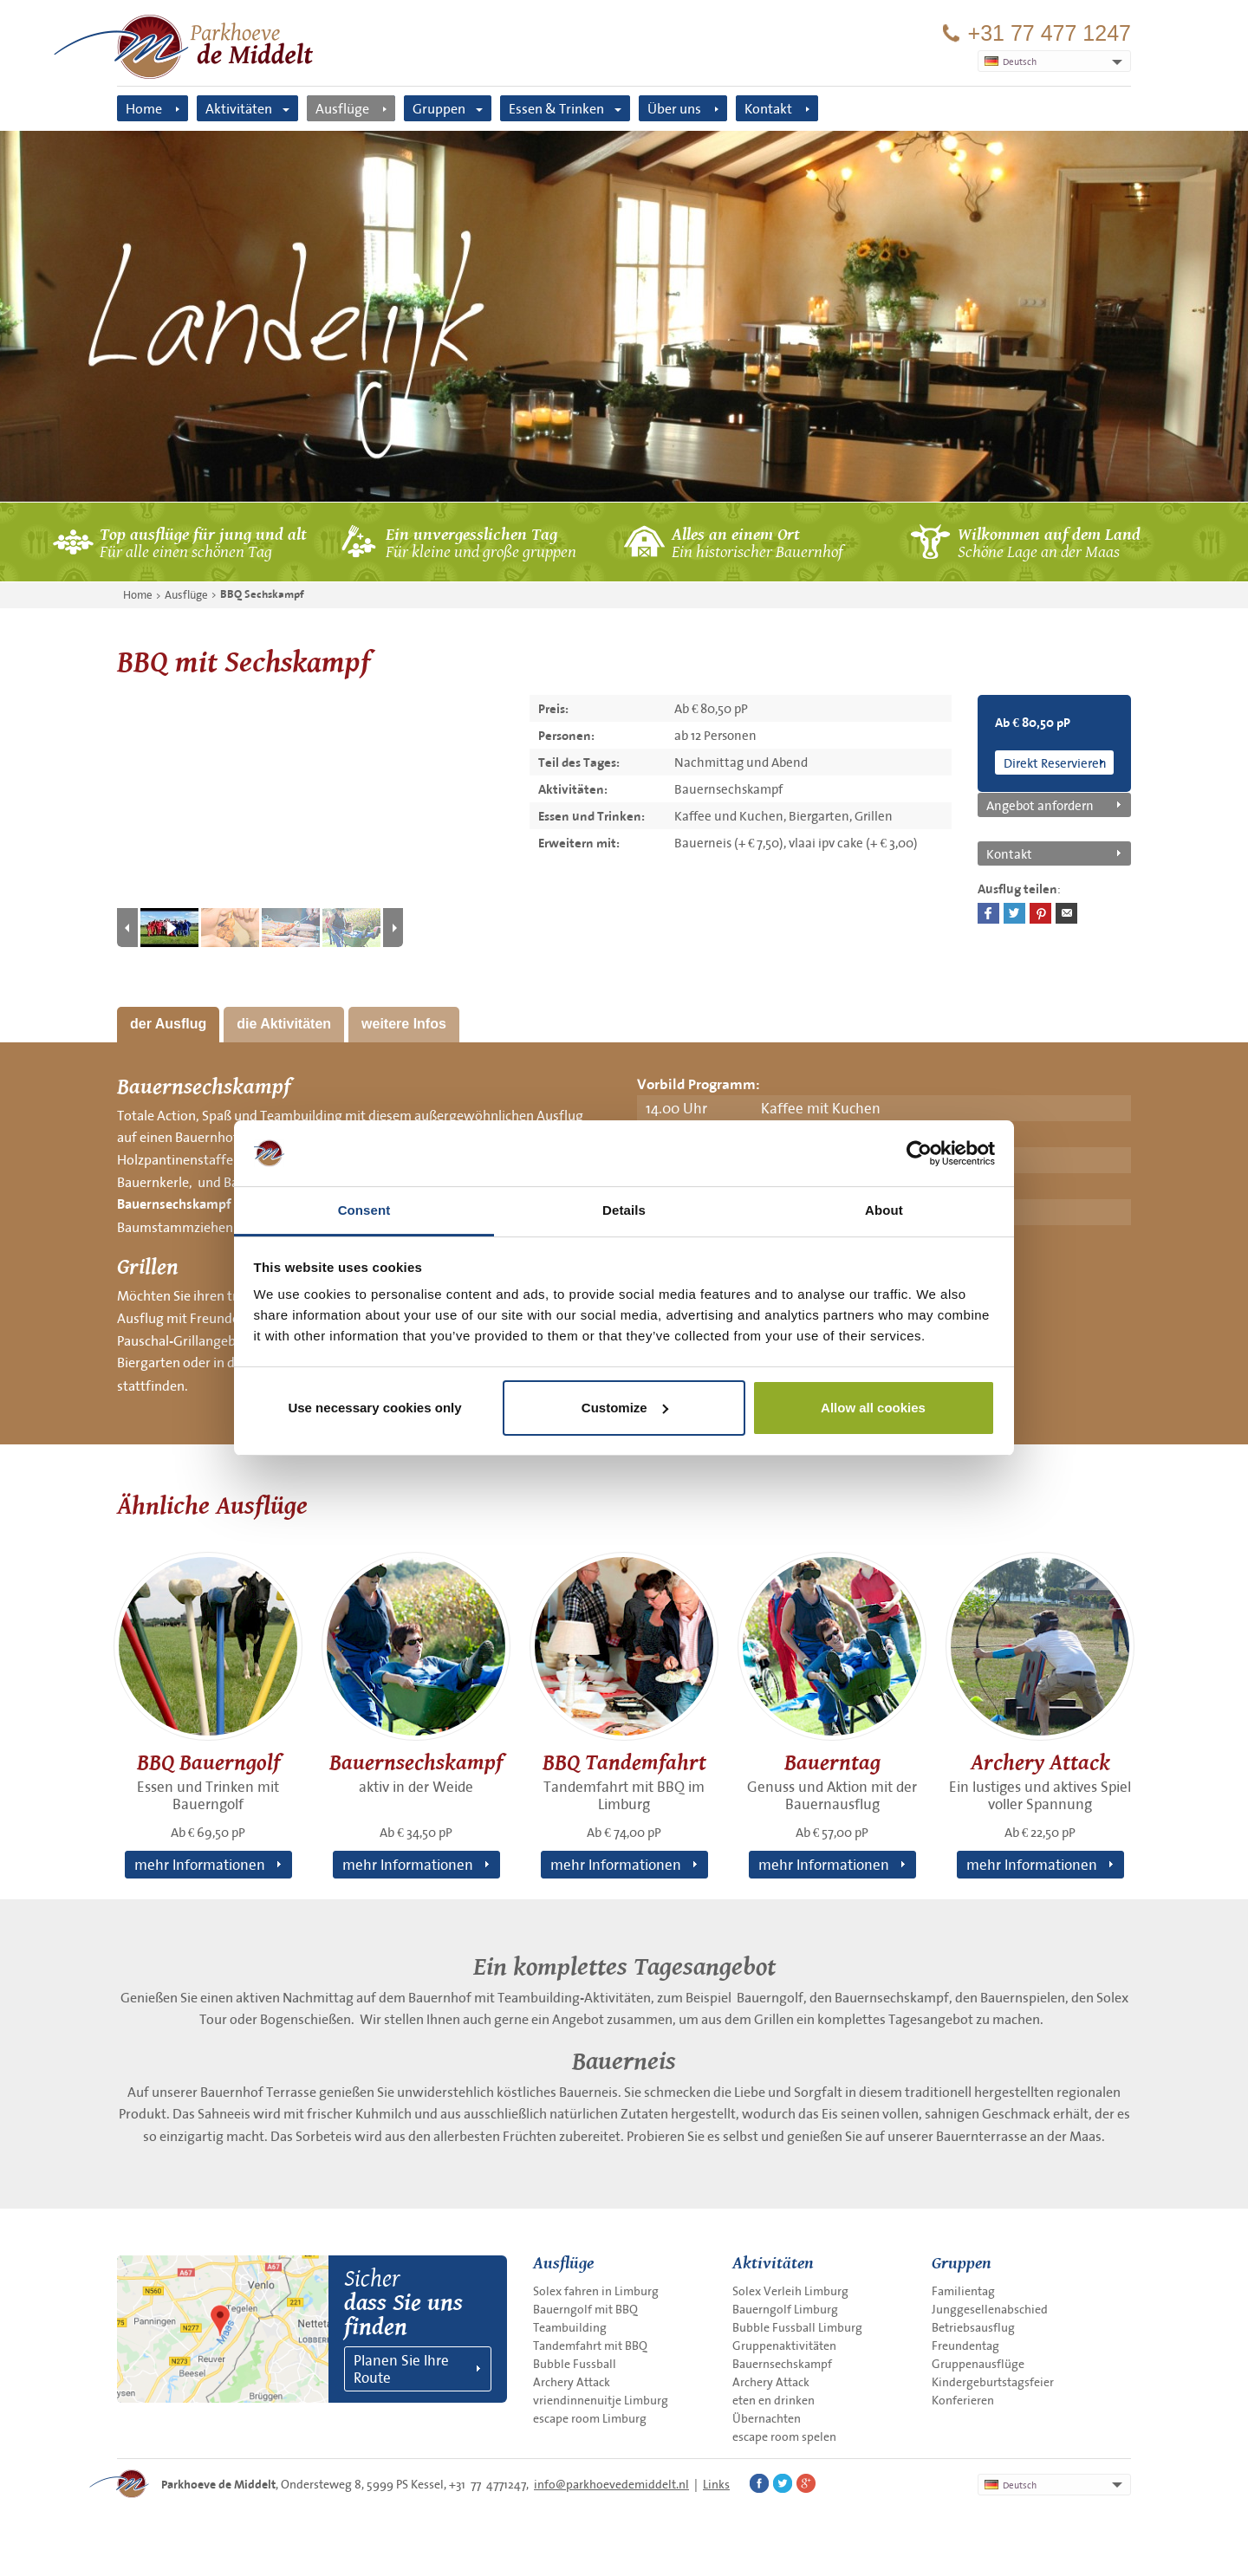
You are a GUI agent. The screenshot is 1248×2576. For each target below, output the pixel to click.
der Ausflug (168, 1023)
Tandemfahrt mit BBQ (590, 2345)
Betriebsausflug (973, 2327)
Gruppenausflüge (978, 2363)
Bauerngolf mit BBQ (585, 2309)
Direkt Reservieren (1055, 762)
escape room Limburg (590, 2418)
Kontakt (768, 108)
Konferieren (963, 2400)
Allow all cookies (873, 1407)
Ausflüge (342, 108)
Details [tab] (624, 1210)
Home (144, 108)
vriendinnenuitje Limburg (600, 2400)
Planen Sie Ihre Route (401, 2368)
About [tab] (884, 1210)
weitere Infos (403, 1023)
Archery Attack (571, 2381)
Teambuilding (570, 2327)
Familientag (963, 2290)
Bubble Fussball (574, 2363)
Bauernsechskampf (174, 1204)
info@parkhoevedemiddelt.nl (611, 2484)
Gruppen (439, 108)
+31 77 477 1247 (1049, 33)
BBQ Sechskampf (262, 594)
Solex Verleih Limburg (790, 2290)
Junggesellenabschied (990, 2309)
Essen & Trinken (556, 108)
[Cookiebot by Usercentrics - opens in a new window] (919, 1153)
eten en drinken (773, 2400)
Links (716, 2484)
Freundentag (965, 2345)
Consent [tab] (364, 1210)
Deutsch (1011, 2485)
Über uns (674, 108)
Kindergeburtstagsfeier (993, 2381)
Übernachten (766, 2418)
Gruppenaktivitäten (784, 2345)
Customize (625, 1407)
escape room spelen (784, 2436)
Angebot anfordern (1040, 805)
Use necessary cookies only (374, 1407)
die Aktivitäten (284, 1023)
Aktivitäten (238, 108)
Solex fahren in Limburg (596, 2290)
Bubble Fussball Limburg (797, 2327)
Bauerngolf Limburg (785, 2309)
